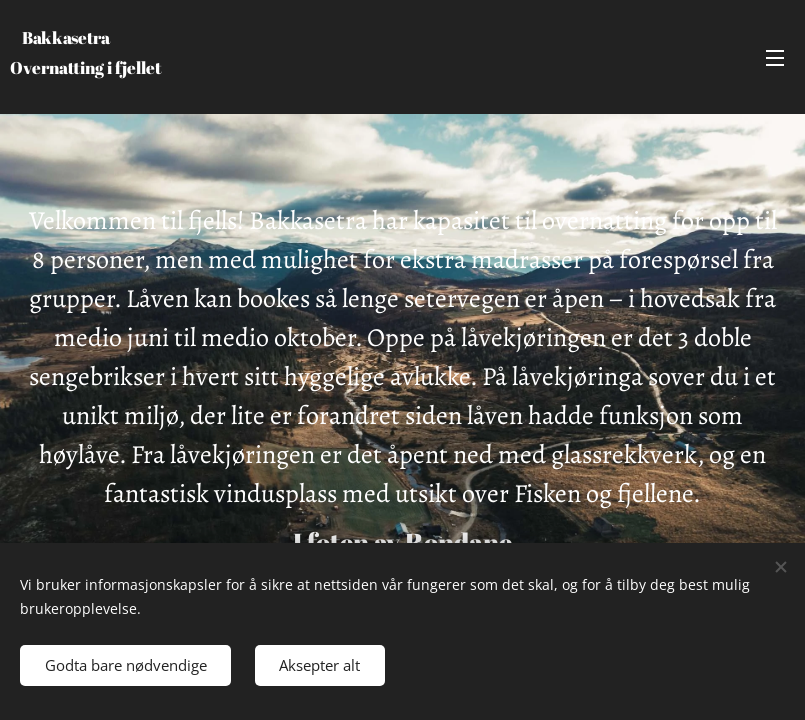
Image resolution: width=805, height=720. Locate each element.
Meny (775, 58)
